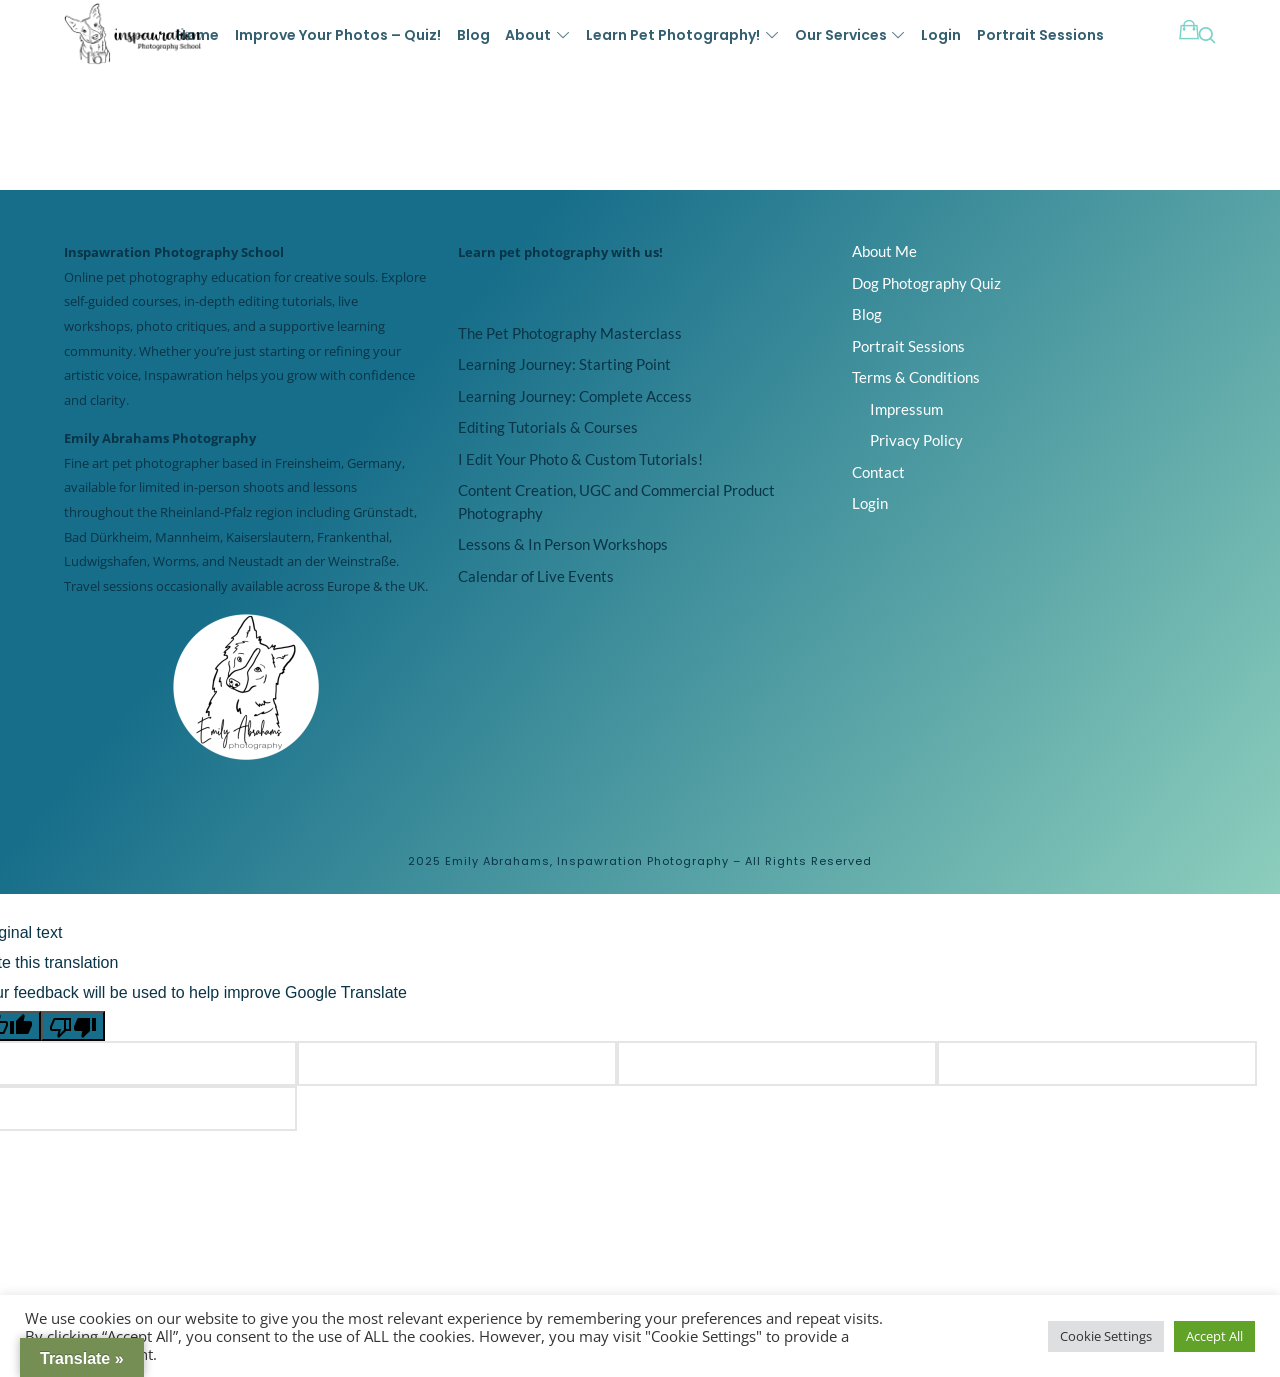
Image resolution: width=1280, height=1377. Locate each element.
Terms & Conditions (916, 377)
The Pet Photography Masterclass (570, 333)
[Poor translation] (73, 1026)
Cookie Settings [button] (1106, 1336)
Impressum (906, 409)
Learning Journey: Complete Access (575, 396)
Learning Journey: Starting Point (564, 364)
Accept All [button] (1214, 1336)
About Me (884, 251)
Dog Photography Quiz (926, 283)
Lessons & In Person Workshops (563, 544)
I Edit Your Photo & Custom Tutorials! (580, 459)
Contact (878, 472)
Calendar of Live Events (536, 576)
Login (870, 503)
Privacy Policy (916, 440)
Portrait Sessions (908, 346)
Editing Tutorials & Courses (548, 427)
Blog (867, 314)
